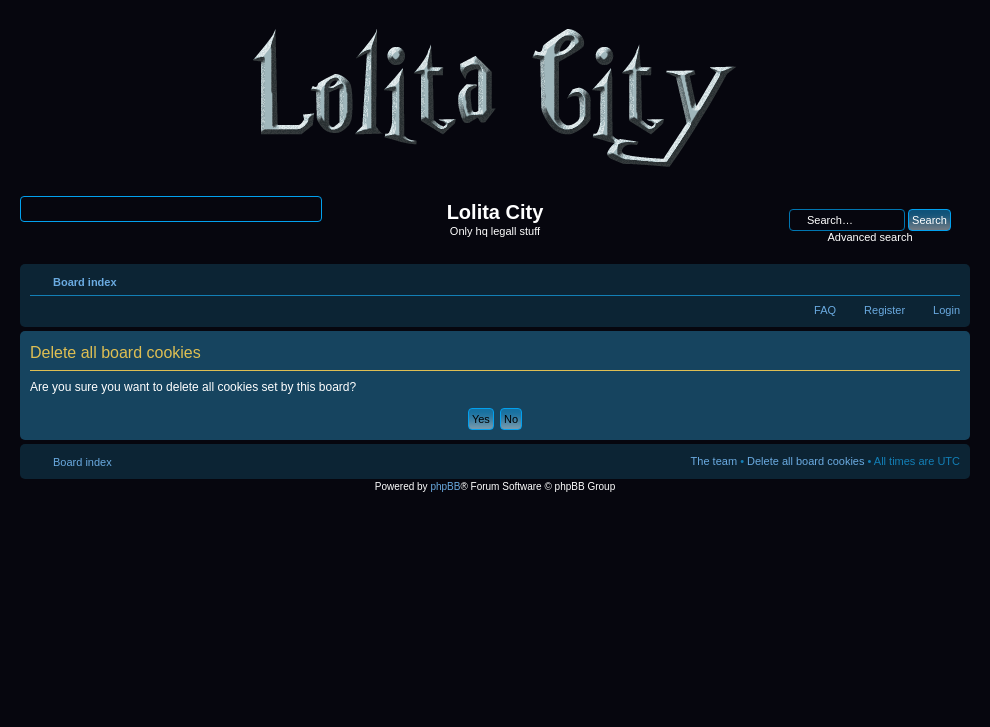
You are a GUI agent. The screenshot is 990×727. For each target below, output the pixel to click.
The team (714, 461)
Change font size (945, 278)
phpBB (445, 486)
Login (946, 310)
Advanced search (870, 237)
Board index (85, 282)
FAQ (825, 310)
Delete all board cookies (805, 461)
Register (884, 310)
